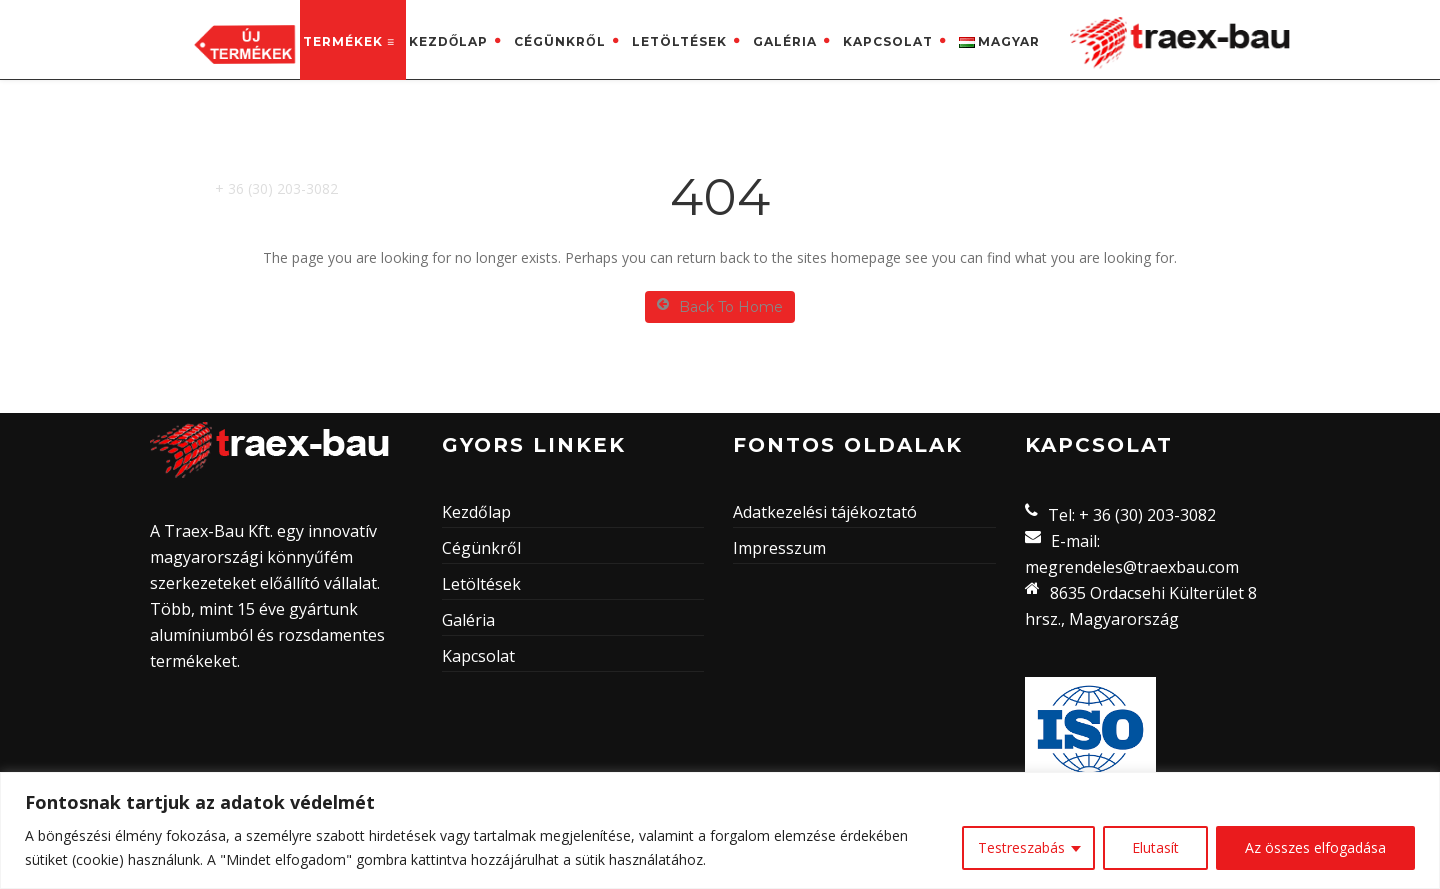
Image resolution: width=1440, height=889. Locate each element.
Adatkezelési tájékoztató (825, 512)
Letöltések (679, 41)
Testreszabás (1021, 847)
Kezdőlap (448, 41)
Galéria (785, 41)
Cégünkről (559, 41)
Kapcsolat (888, 41)
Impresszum (779, 548)
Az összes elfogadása (1315, 847)
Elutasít (1155, 847)
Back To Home (720, 306)
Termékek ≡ (349, 41)
